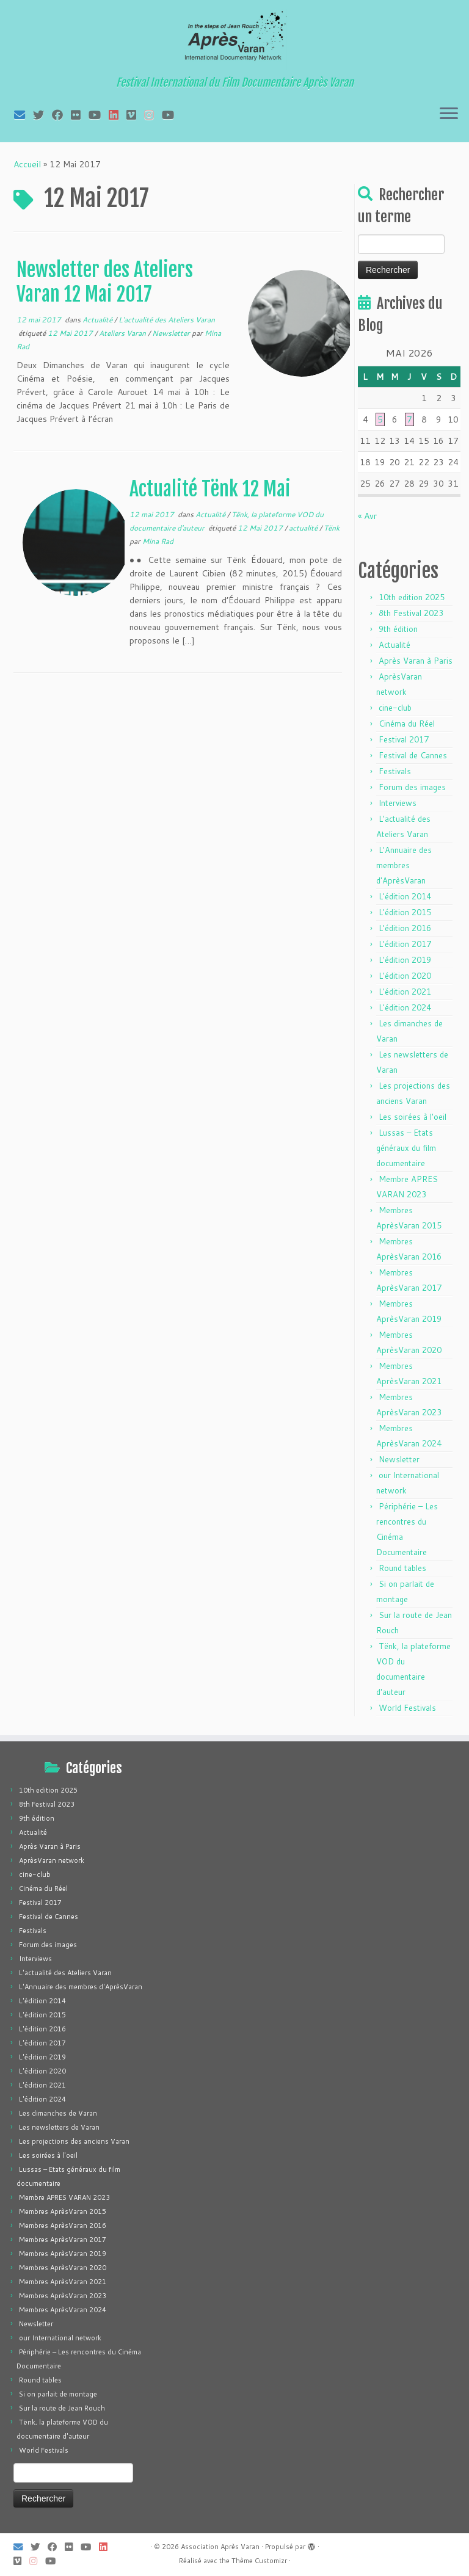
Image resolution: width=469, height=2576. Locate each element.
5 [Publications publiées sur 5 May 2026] (380, 419)
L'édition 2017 (405, 943)
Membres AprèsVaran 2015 (62, 2211)
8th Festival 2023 (411, 613)
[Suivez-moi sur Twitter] (42, 115)
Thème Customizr (259, 2561)
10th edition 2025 (412, 597)
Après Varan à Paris (416, 660)
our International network (60, 2338)
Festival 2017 (404, 739)
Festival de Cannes (413, 755)
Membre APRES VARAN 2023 (64, 2197)
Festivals (395, 771)
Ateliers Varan (123, 333)
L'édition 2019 (405, 959)
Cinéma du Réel (407, 723)
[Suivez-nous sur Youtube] (172, 115)
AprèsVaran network (51, 1860)
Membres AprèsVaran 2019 (62, 2254)
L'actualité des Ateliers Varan (166, 319)
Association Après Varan (220, 2547)
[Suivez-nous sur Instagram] (153, 115)
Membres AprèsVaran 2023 (62, 2296)
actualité (304, 528)
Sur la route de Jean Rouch (62, 2408)
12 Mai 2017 (71, 333)
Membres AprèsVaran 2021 (62, 2282)
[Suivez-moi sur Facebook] (61, 115)
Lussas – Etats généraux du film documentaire (406, 1148)
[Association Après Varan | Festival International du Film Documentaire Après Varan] (234, 39)
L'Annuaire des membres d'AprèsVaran (404, 865)
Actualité (98, 319)
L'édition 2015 (405, 912)
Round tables (402, 1567)
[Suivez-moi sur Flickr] (80, 115)
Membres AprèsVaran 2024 (62, 2310)
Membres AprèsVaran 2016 (62, 2225)
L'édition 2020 (405, 975)
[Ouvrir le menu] (449, 114)
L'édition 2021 (405, 991)
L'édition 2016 (405, 928)
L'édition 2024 (405, 1007)
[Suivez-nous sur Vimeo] (135, 115)
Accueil (27, 164)
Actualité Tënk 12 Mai (210, 489)
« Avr (367, 516)
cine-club (395, 707)
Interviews (397, 802)
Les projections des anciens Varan (74, 2141)
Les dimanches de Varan (58, 2113)
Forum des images (412, 787)
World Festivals (407, 1707)
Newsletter (172, 333)
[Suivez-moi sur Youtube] (99, 115)
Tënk (332, 528)
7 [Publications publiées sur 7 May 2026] (409, 419)
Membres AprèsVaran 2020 (62, 2268)
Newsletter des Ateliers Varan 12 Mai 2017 (104, 282)
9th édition (398, 628)
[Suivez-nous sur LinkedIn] (117, 115)
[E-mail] (23, 115)
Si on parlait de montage (58, 2394)
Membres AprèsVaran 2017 (62, 2239)
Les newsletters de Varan (59, 2127)
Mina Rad (157, 541)
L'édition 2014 (405, 896)
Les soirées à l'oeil (412, 1116)
